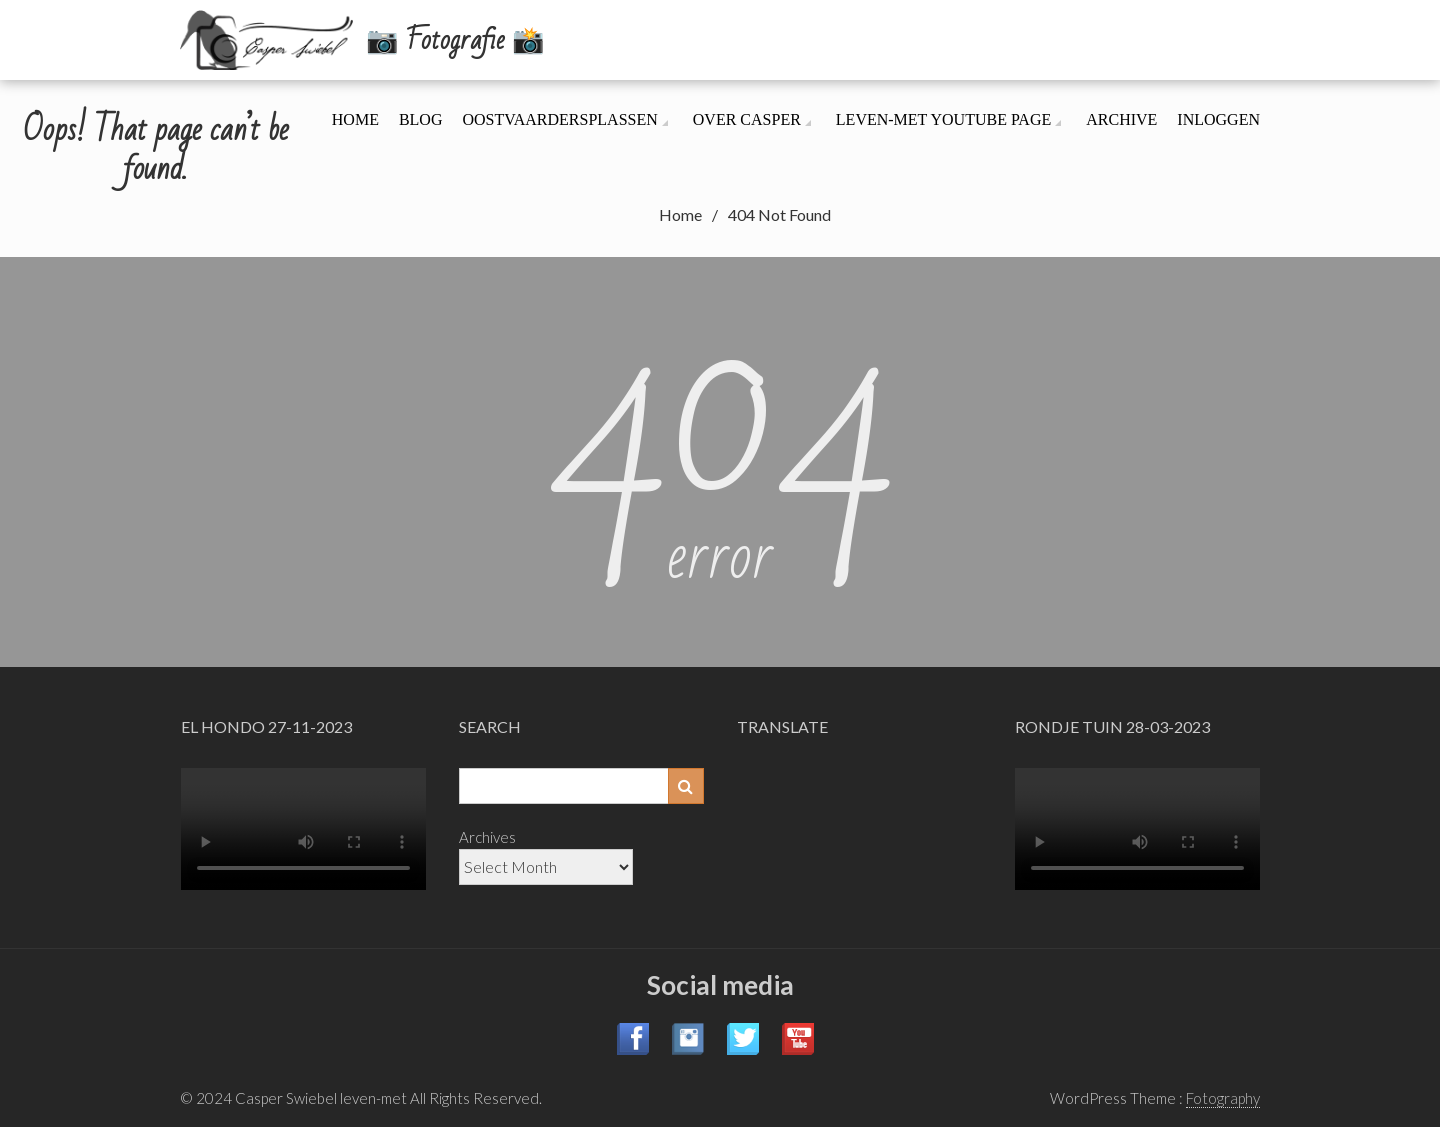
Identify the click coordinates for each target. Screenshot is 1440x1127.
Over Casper (747, 119)
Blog (421, 119)
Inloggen (1218, 119)
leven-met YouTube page (943, 119)
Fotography (1223, 1098)
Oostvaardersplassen (559, 119)
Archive (1121, 119)
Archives (487, 837)
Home (355, 119)
